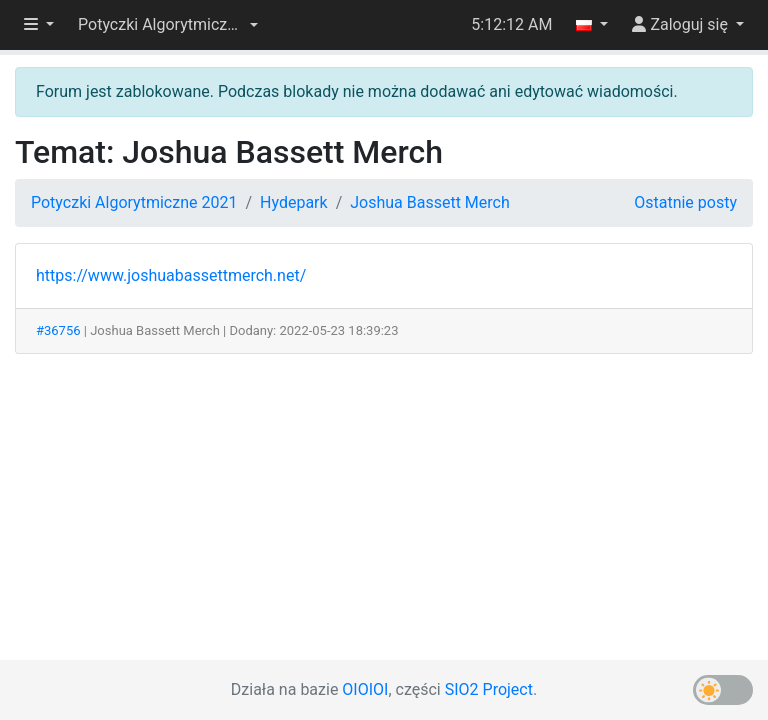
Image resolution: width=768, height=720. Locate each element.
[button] (168, 25)
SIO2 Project (489, 689)
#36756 (58, 330)
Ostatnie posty (685, 202)
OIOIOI (365, 689)
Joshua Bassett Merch (430, 202)
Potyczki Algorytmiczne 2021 (134, 202)
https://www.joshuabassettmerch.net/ (171, 275)
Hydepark (294, 202)
